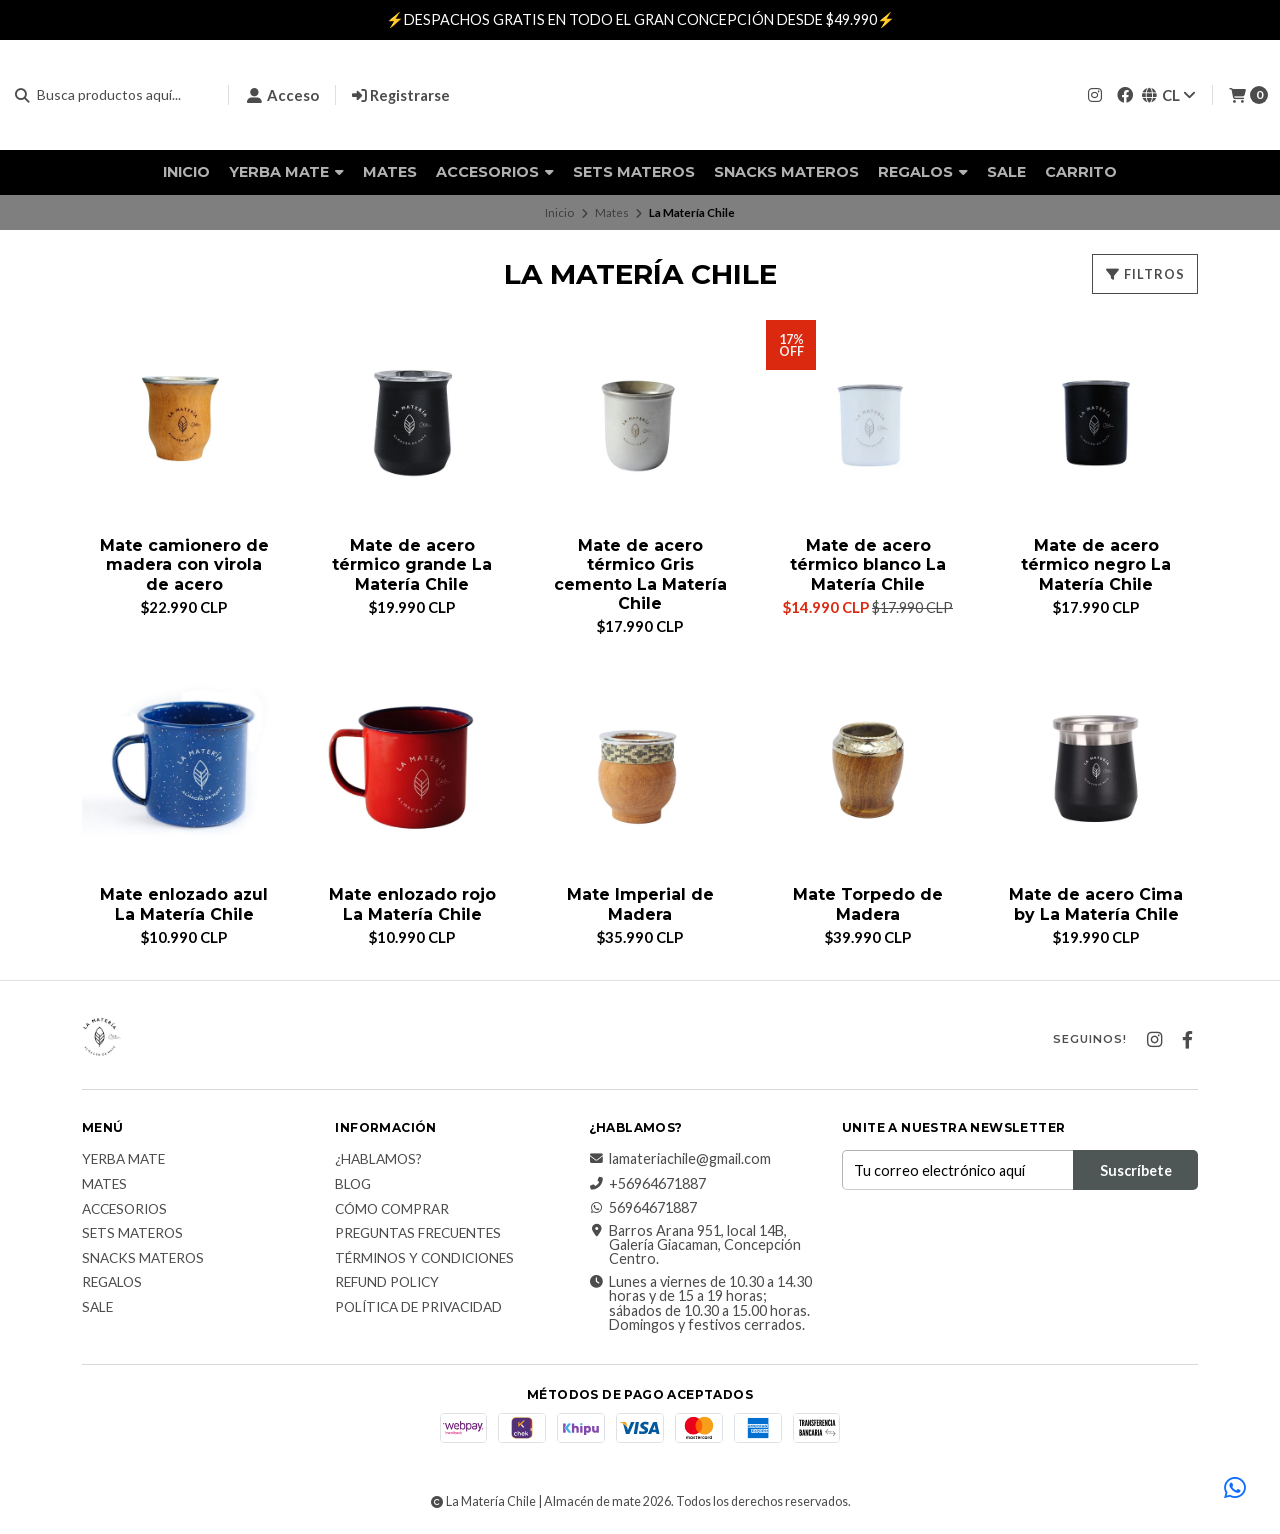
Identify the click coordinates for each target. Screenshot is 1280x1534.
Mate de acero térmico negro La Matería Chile (1096, 564)
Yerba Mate (286, 172)
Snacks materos (786, 172)
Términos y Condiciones (424, 1259)
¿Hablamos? (378, 1161)
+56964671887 (647, 1184)
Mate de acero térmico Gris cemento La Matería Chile (640, 574)
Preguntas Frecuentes (418, 1235)
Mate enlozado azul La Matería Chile (184, 905)
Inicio (186, 172)
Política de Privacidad (418, 1308)
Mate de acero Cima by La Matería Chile (1096, 905)
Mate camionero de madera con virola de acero (184, 564)
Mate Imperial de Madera (640, 905)
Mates (390, 172)
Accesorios (495, 172)
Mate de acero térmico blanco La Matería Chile (868, 564)
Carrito (1081, 172)
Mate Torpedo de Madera (868, 905)
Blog (353, 1185)
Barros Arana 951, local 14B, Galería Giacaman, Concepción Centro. (695, 1245)
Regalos (923, 172)
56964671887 (643, 1209)
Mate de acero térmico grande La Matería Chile (412, 564)
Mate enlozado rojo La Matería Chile (412, 905)
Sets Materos (634, 172)
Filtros (1145, 274)
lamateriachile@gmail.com (680, 1160)
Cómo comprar (392, 1210)
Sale (1006, 172)
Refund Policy (387, 1284)
